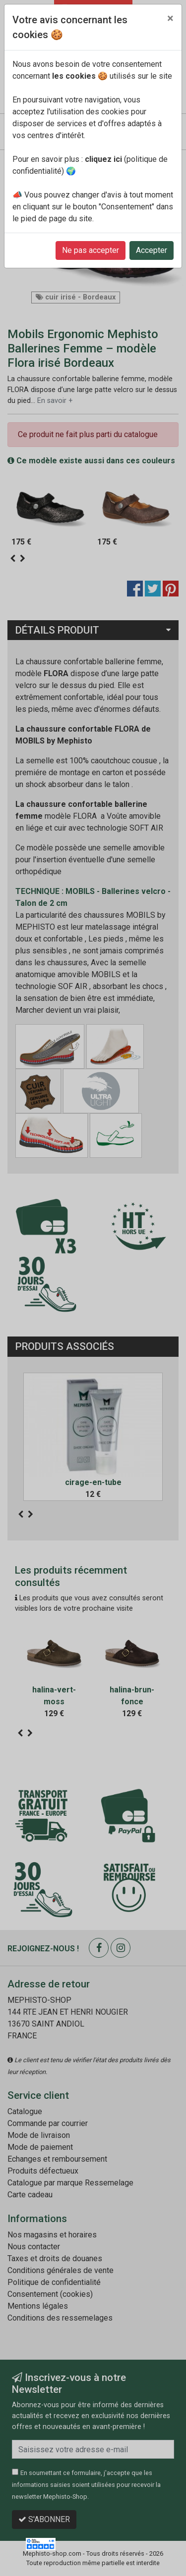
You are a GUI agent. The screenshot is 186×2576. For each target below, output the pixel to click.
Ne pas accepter (90, 250)
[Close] (170, 18)
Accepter (151, 250)
